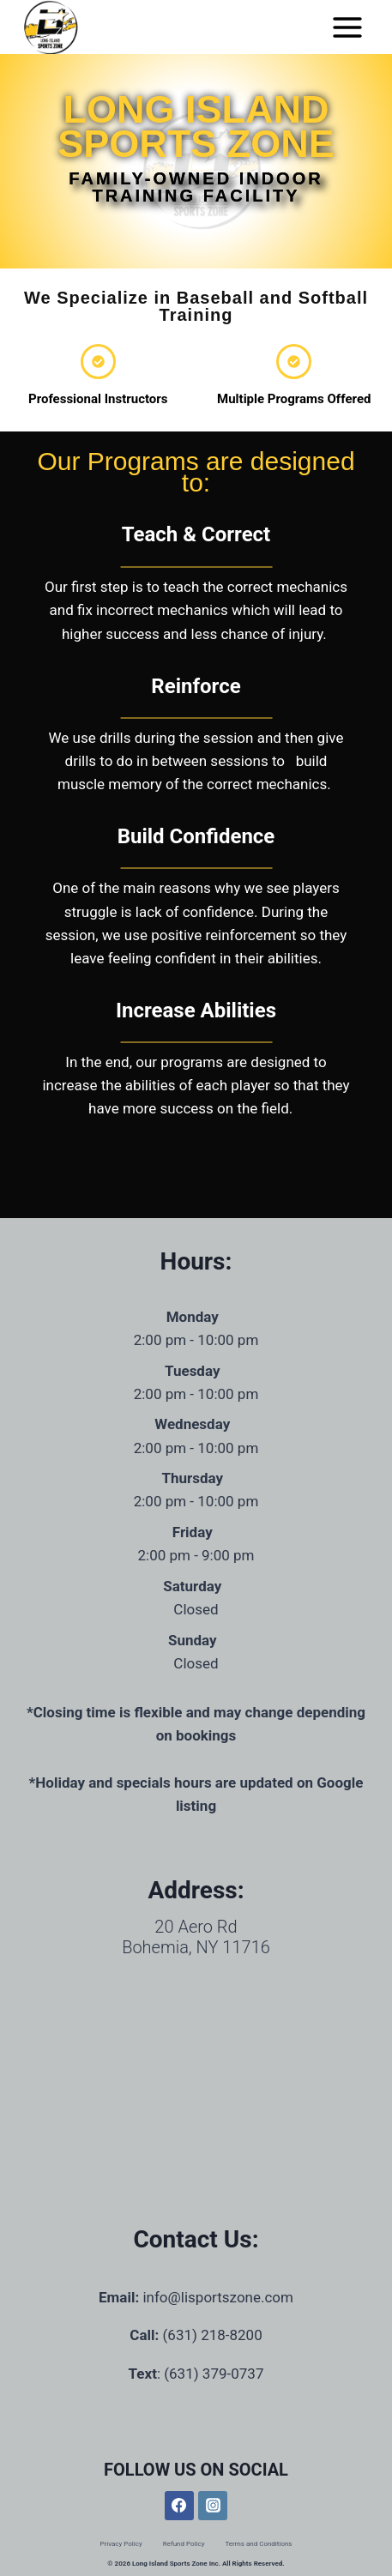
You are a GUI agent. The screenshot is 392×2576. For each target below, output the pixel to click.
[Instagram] (212, 2505)
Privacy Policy (121, 2544)
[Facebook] (179, 2505)
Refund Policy (184, 2544)
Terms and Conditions (258, 2544)
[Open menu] (347, 27)
